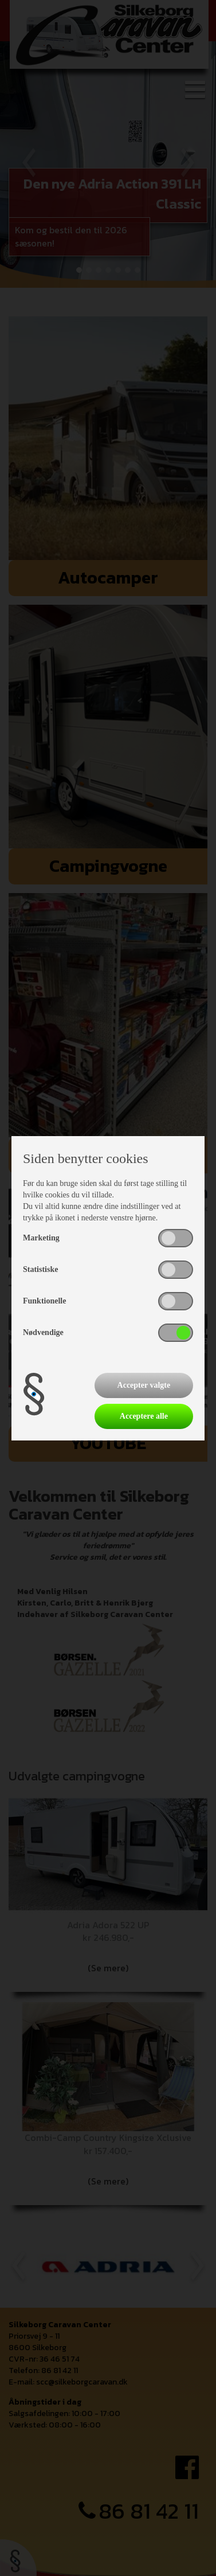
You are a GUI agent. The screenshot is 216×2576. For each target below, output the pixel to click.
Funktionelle (44, 1301)
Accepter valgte (144, 1385)
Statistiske (40, 1269)
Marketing (41, 1238)
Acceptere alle (144, 1416)
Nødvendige (43, 1332)
